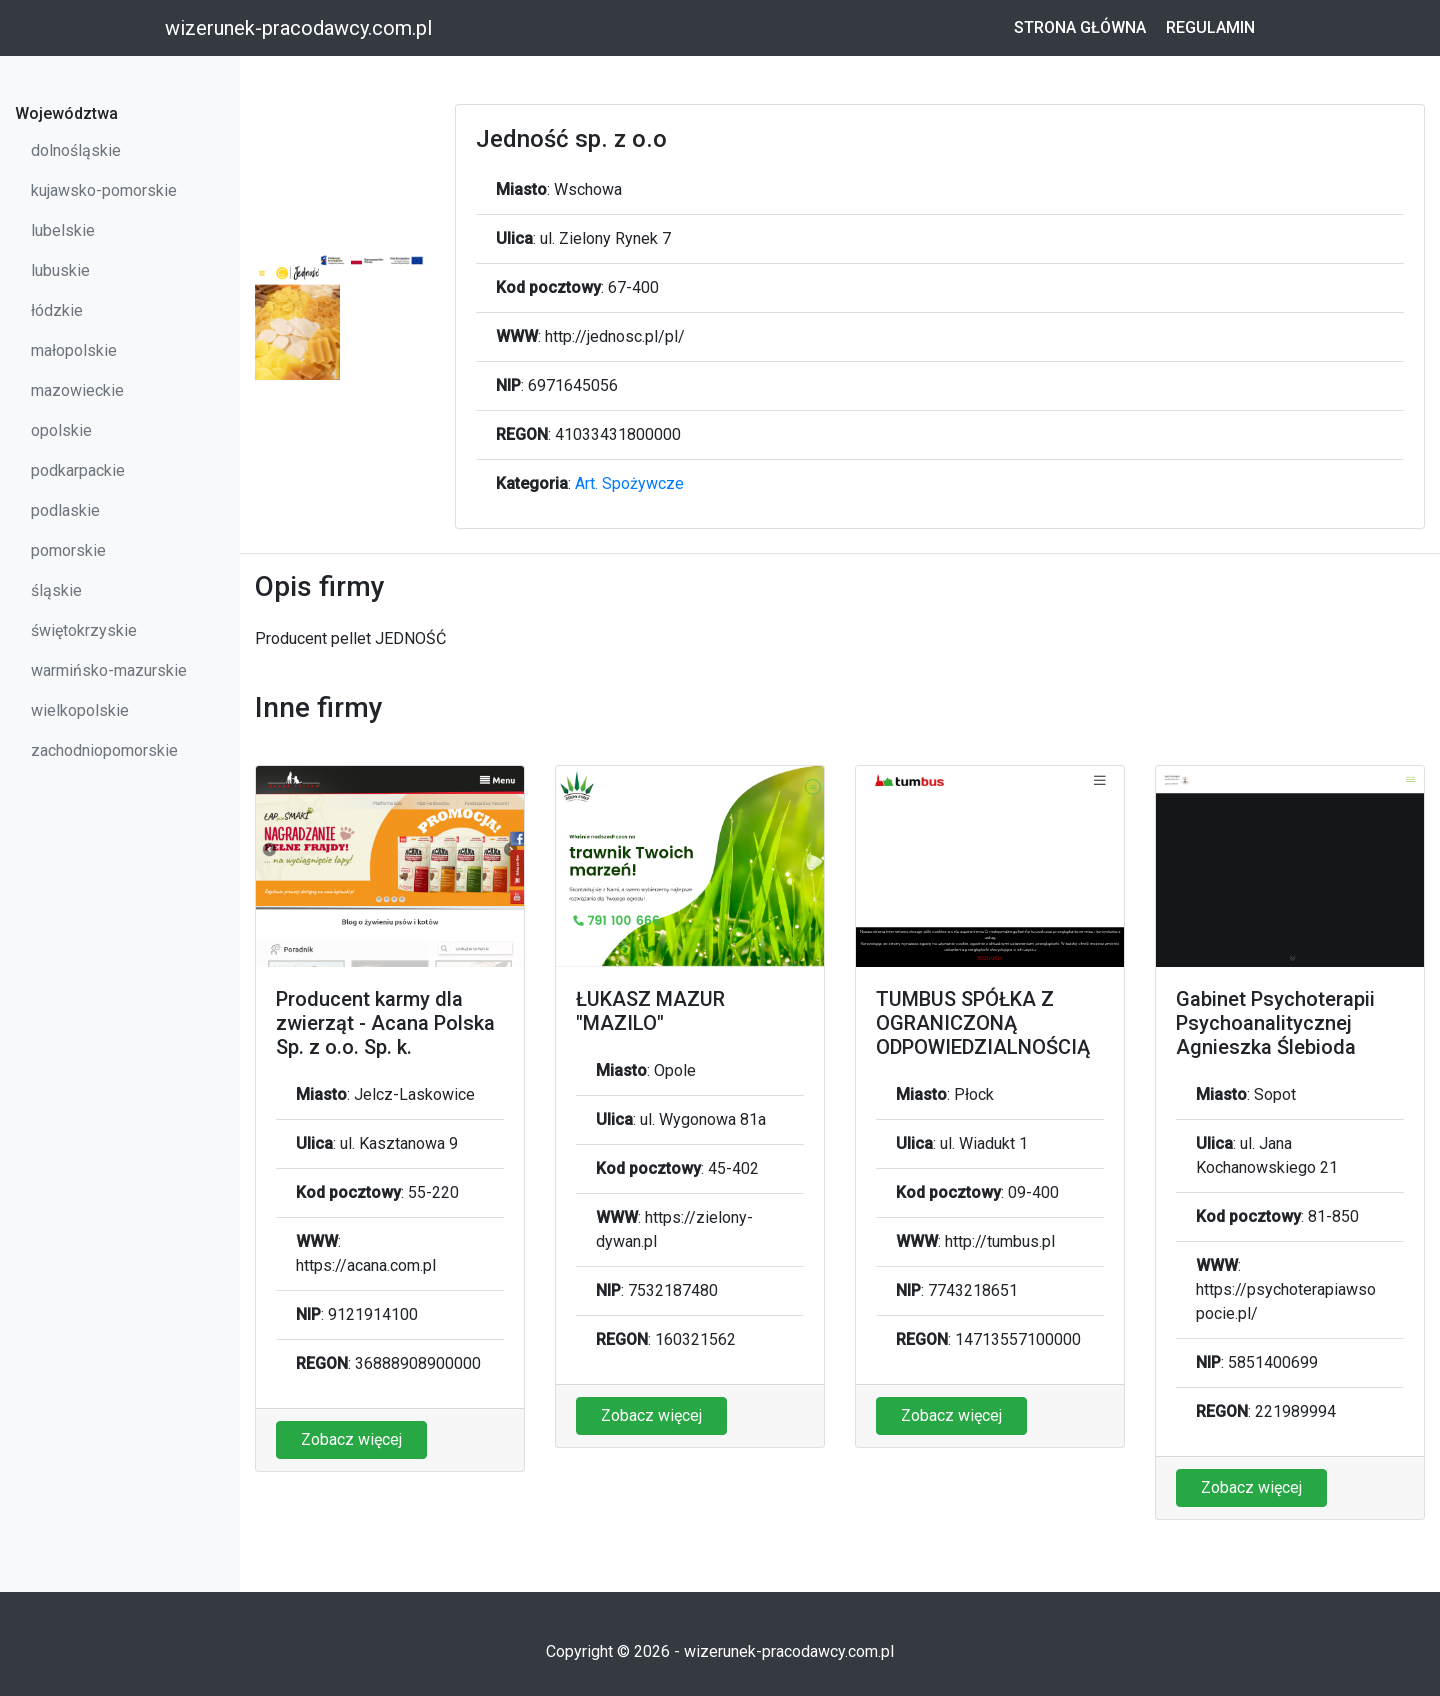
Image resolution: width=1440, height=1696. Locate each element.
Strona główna (1080, 27)
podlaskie (65, 510)
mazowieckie (77, 390)
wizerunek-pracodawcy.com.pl (298, 28)
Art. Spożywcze (629, 483)
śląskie (56, 590)
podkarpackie (78, 470)
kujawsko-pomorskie (104, 190)
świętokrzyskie (84, 630)
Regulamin (1210, 27)
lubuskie (60, 270)
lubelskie (63, 230)
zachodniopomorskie (104, 750)
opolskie (61, 430)
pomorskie (68, 550)
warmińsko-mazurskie (109, 670)
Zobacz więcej (351, 1439)
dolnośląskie (76, 150)
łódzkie (57, 310)
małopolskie (74, 350)
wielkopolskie (80, 710)
